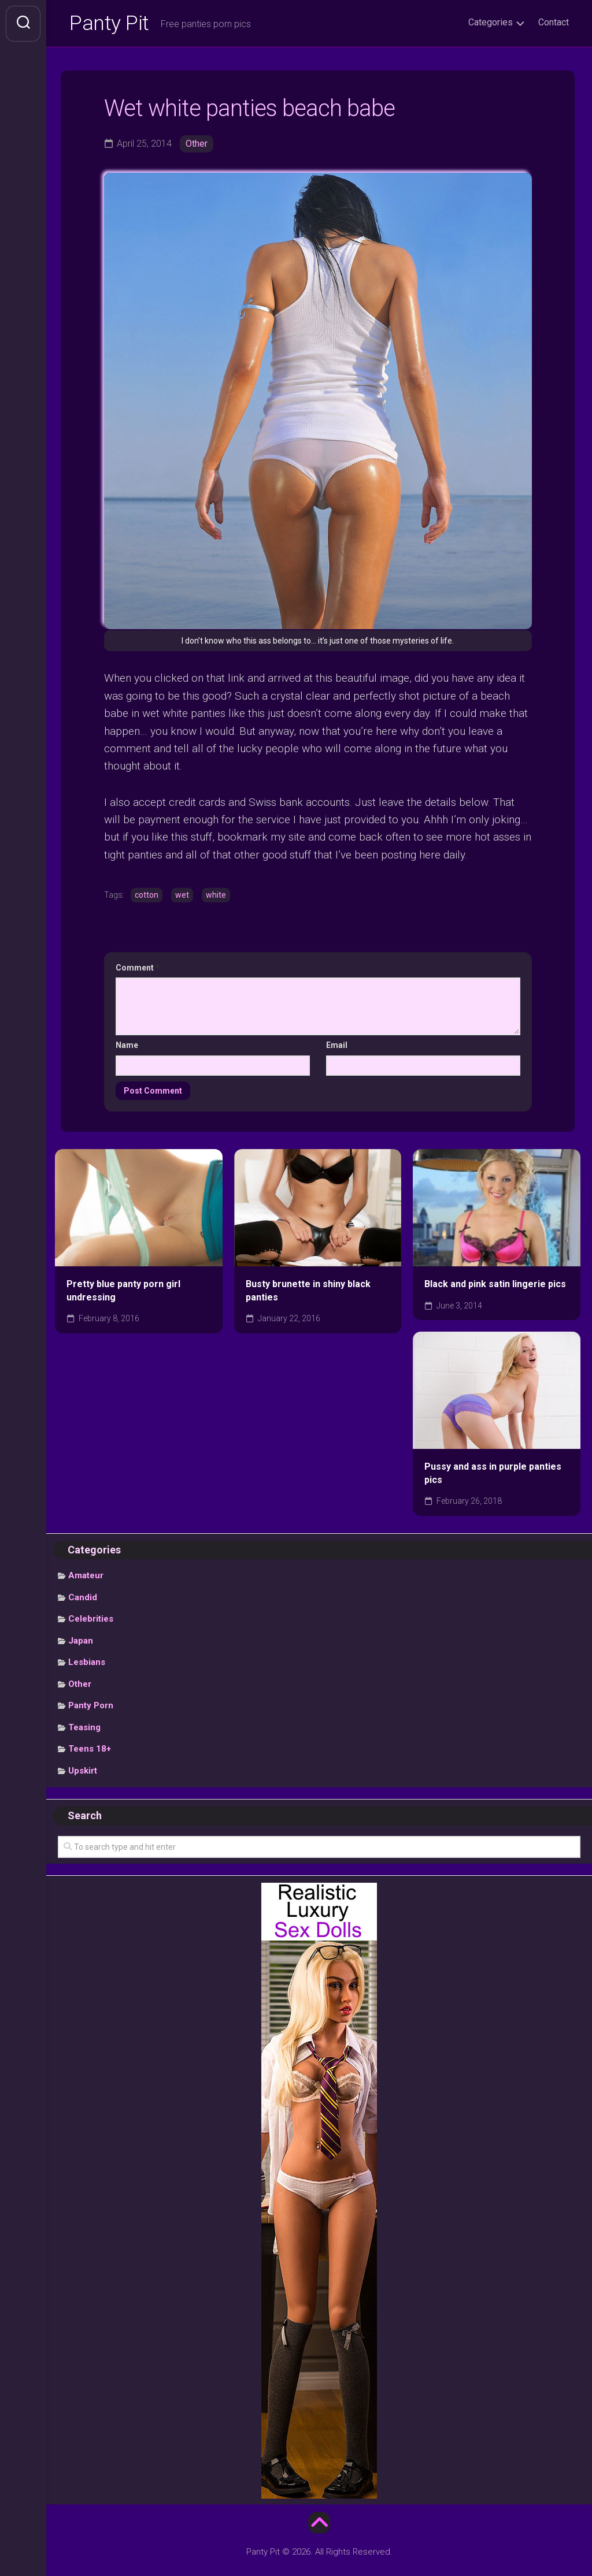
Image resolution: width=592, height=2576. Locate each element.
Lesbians (86, 1662)
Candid (82, 1597)
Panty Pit (109, 24)
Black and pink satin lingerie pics (495, 1283)
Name (127, 1045)
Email (336, 1045)
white (216, 894)
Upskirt (82, 1770)
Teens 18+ (89, 1749)
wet (182, 894)
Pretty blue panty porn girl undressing (123, 1290)
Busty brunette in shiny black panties (308, 1290)
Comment (138, 967)
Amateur (85, 1576)
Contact (553, 22)
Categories (490, 22)
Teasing (84, 1727)
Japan (80, 1640)
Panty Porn (90, 1706)
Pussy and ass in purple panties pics (492, 1474)
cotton (146, 894)
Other (197, 143)
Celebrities (90, 1619)
